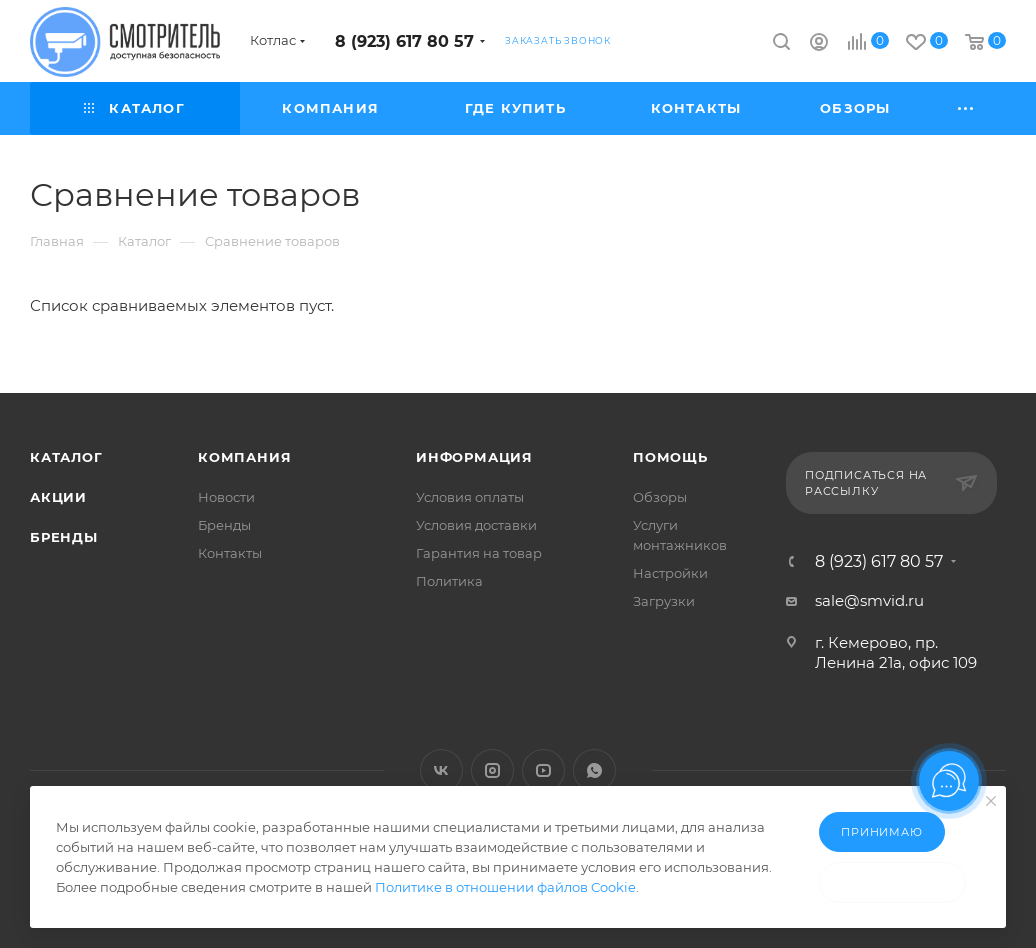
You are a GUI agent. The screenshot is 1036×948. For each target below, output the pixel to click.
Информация (474, 457)
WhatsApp (594, 770)
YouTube (543, 770)
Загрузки (664, 601)
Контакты (230, 553)
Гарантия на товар (479, 553)
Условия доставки (476, 525)
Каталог (66, 457)
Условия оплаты (470, 497)
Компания (244, 457)
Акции (58, 497)
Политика (449, 581)
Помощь (670, 457)
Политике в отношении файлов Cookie (505, 887)
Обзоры (660, 497)
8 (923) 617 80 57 (404, 41)
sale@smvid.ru (869, 600)
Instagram (492, 770)
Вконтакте (441, 770)
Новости (226, 497)
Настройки (670, 573)
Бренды (64, 537)
